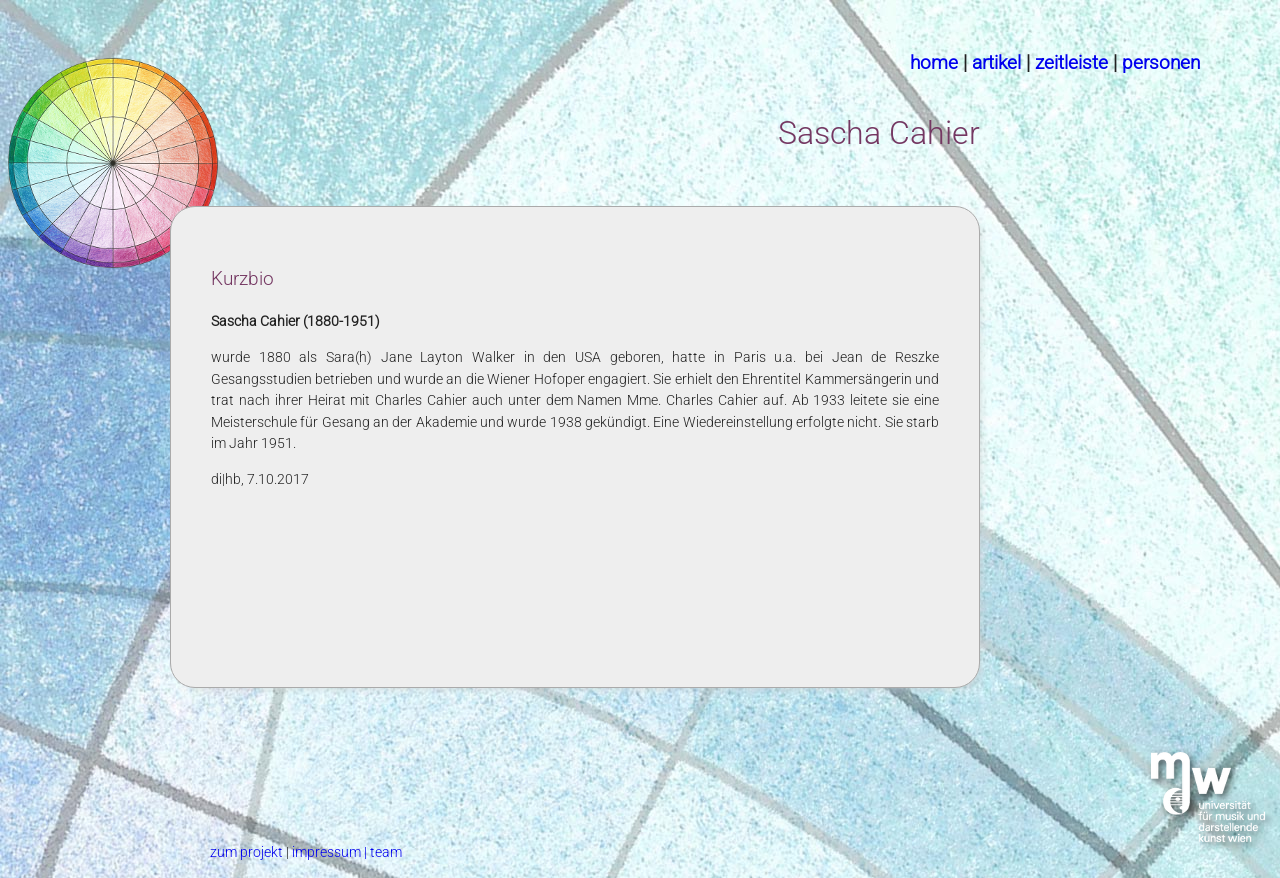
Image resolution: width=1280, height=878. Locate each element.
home (934, 62)
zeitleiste (1071, 62)
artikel (996, 62)
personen (1161, 62)
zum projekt (248, 852)
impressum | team (347, 852)
